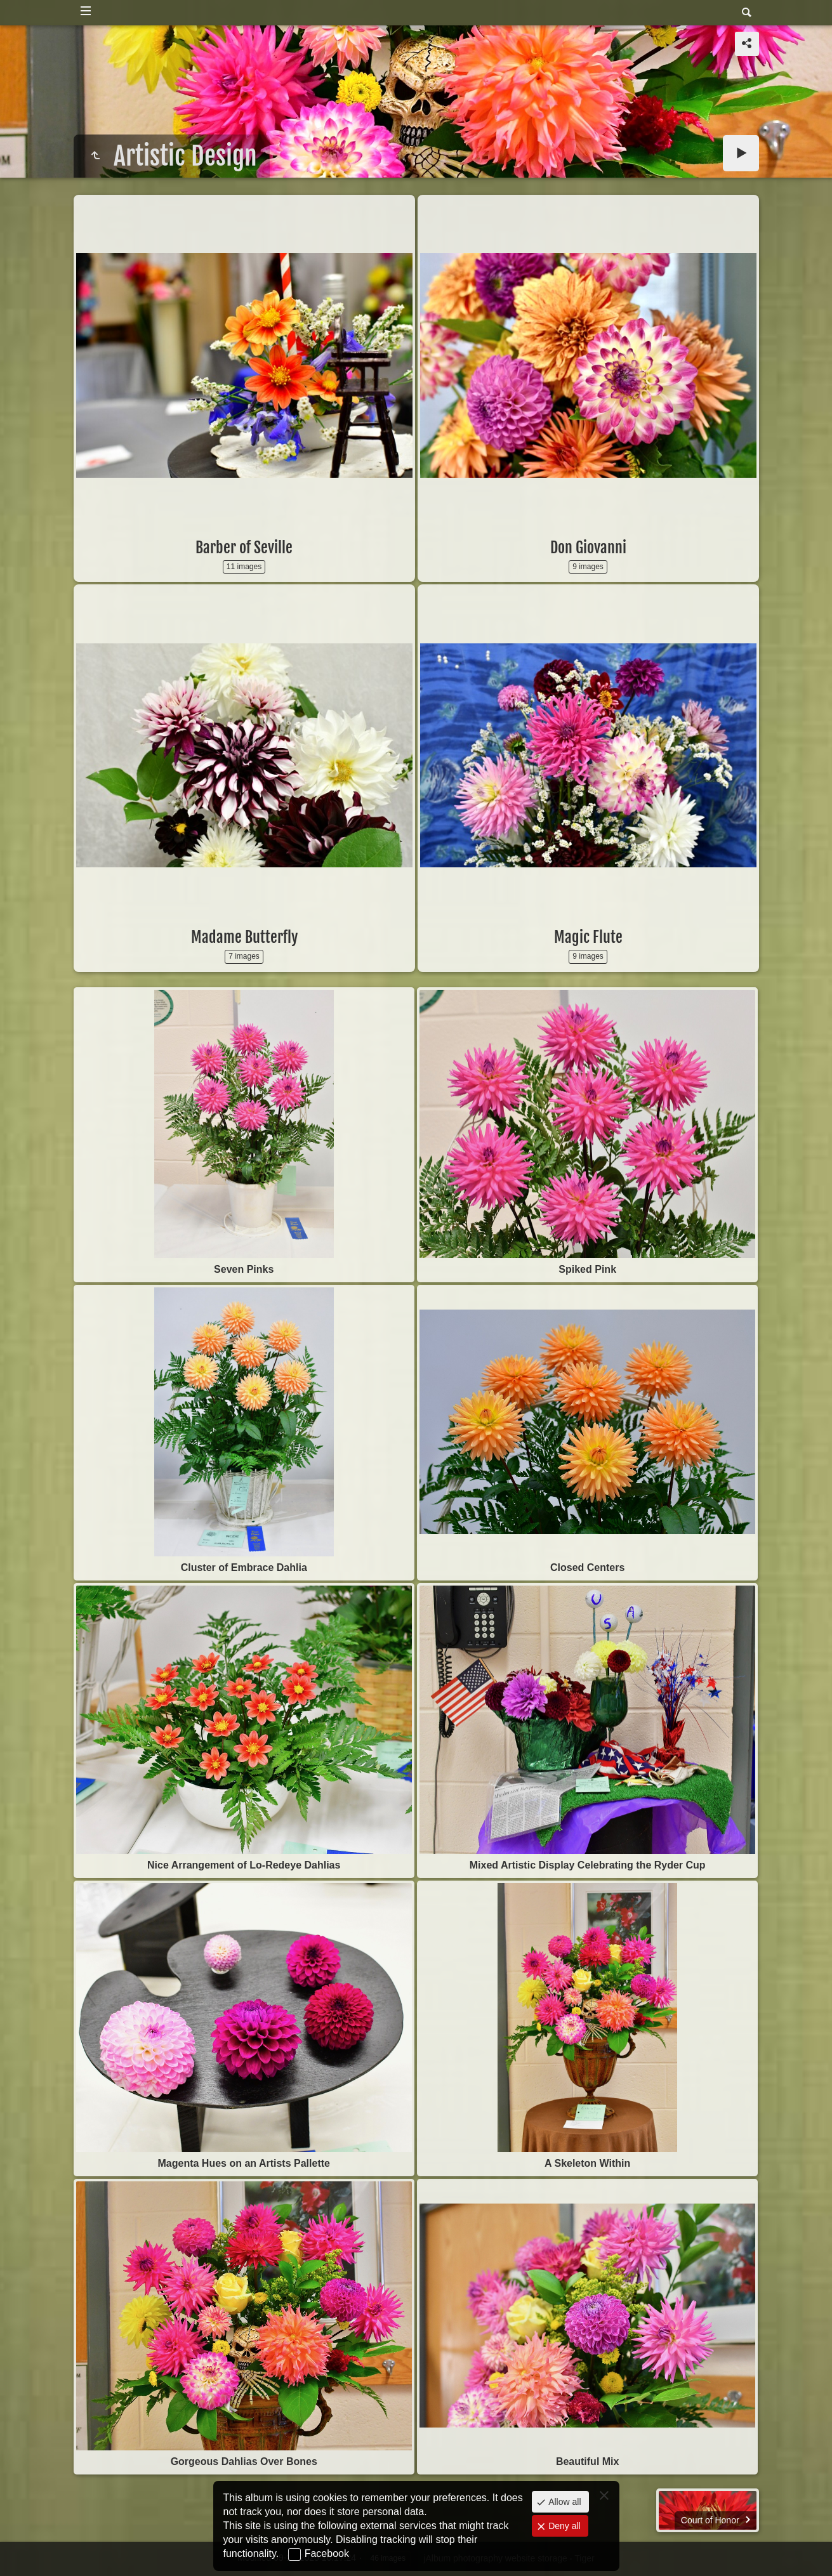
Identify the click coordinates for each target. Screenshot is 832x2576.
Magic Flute (588, 937)
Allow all (563, 2502)
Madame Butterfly (244, 937)
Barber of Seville (244, 547)
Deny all (563, 2526)
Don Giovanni (588, 547)
